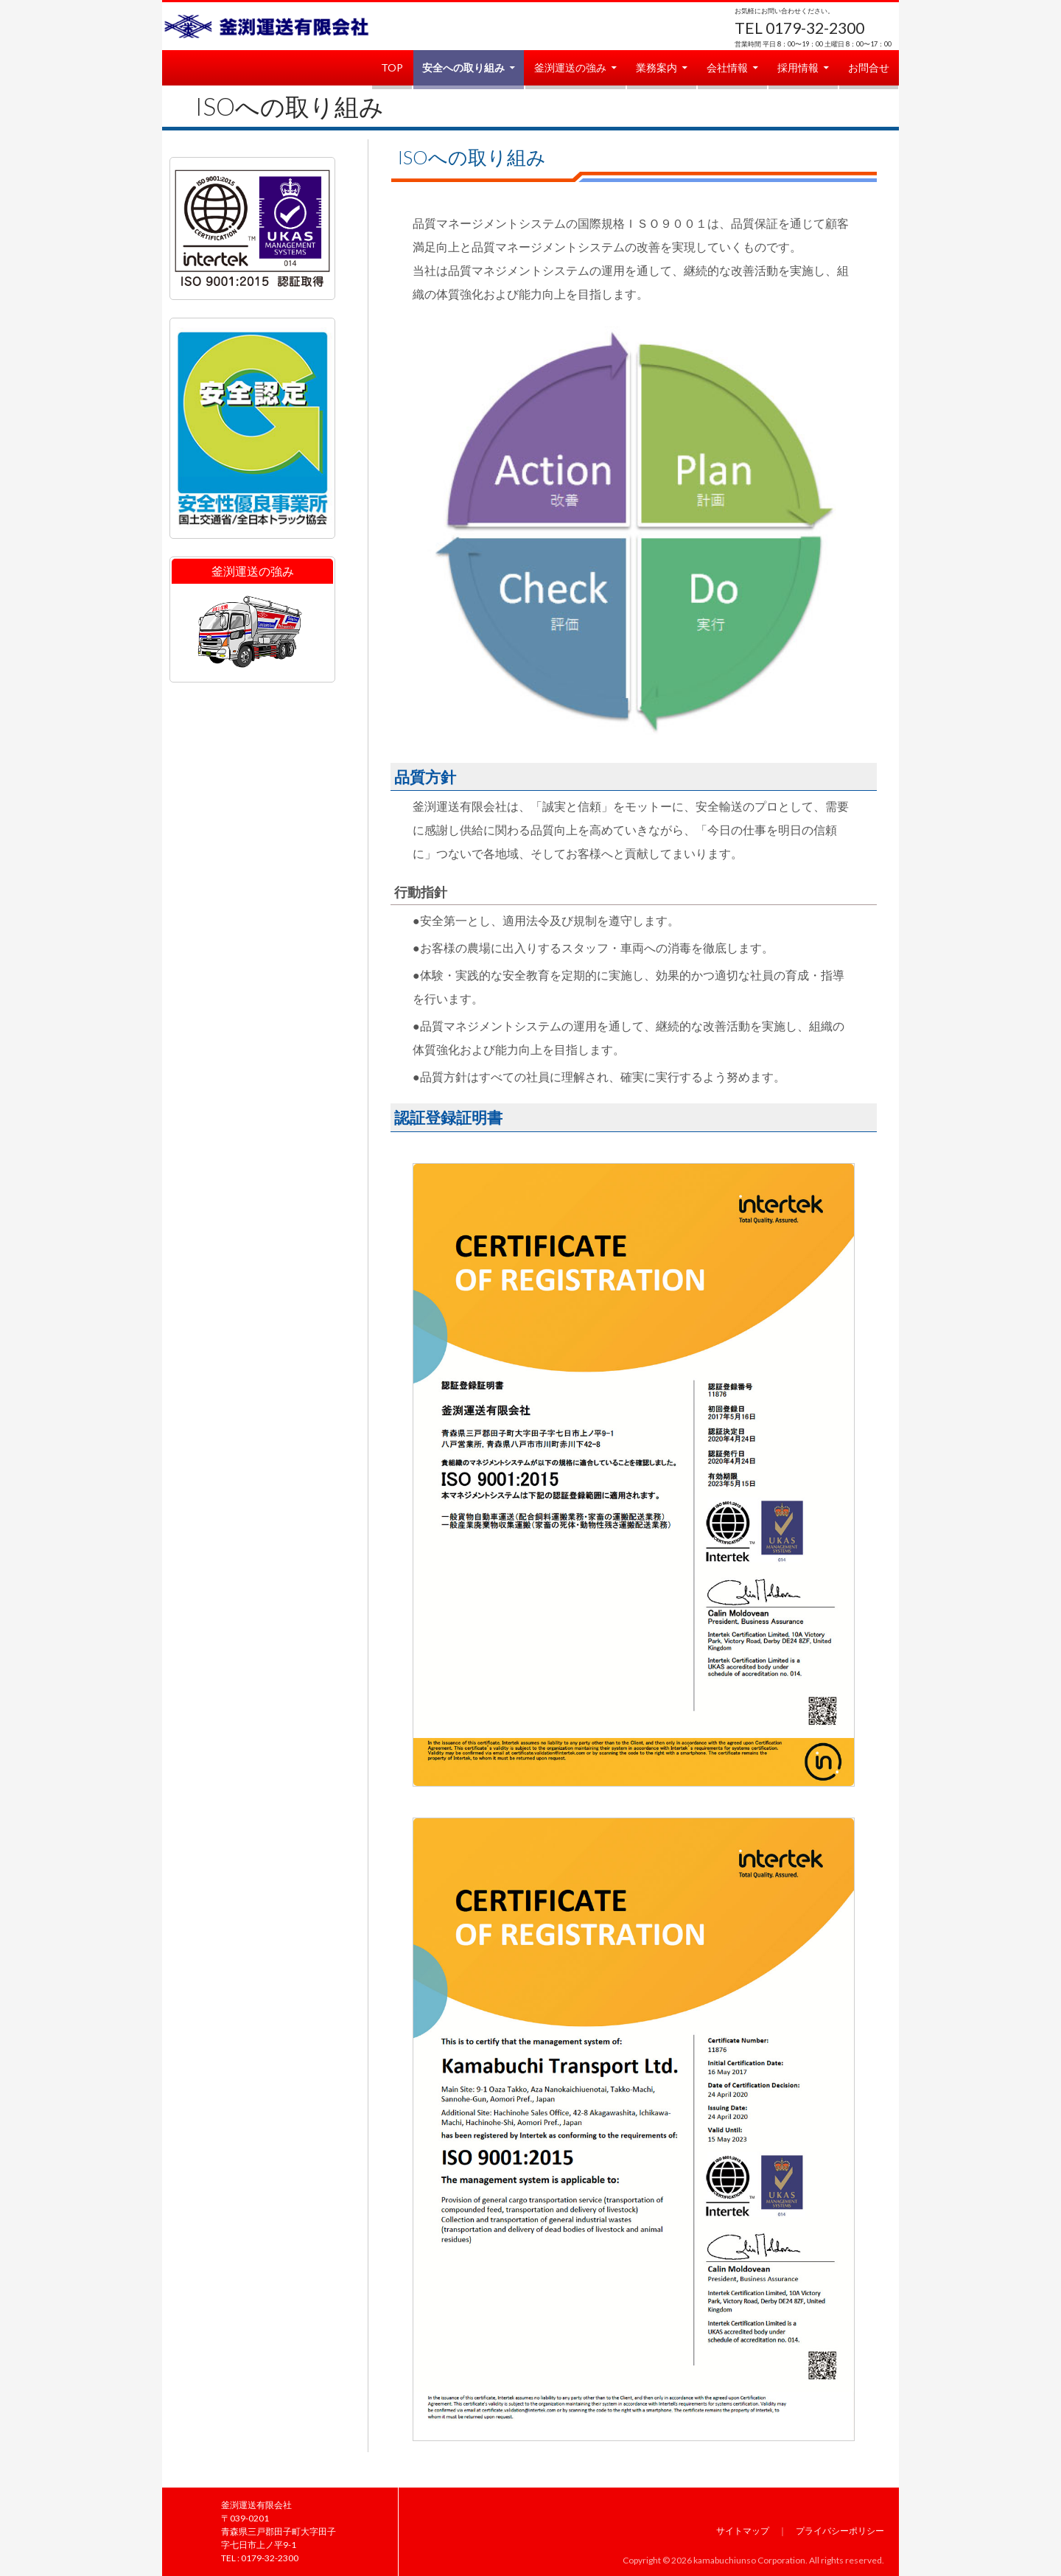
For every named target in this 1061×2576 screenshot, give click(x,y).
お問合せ (868, 67)
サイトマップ (742, 2530)
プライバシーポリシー (840, 2530)
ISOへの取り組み (289, 106)
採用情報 (798, 67)
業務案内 (656, 67)
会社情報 (727, 67)
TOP (392, 67)
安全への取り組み (463, 67)
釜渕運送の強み (570, 67)
